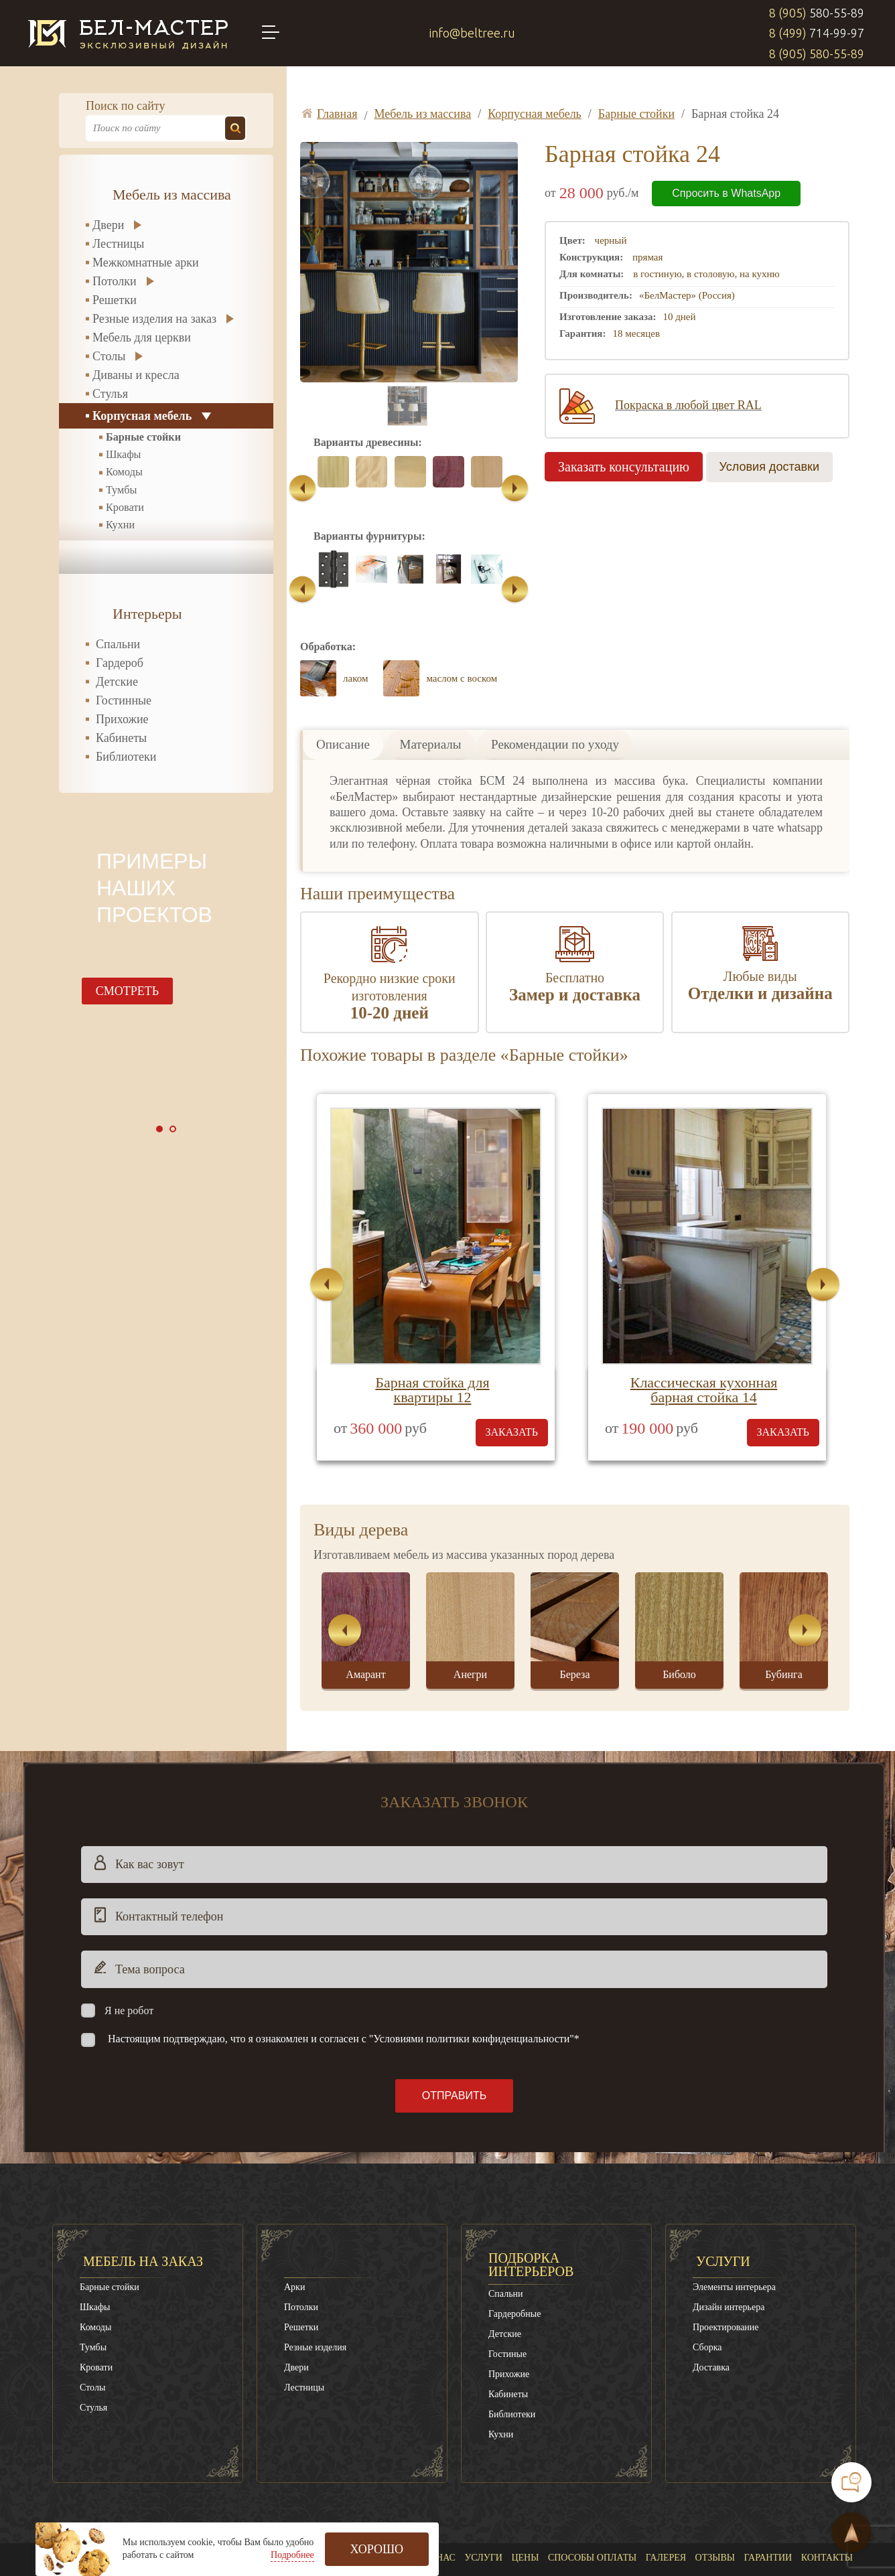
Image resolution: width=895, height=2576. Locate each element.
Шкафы (123, 455)
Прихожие (122, 719)
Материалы (431, 674)
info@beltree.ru (472, 33)
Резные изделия (315, 2277)
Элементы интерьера (734, 2217)
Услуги (723, 2191)
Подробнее (292, 2555)
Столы (108, 356)
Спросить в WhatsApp (726, 193)
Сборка (707, 2277)
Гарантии (768, 2487)
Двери (108, 225)
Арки (294, 2217)
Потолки (114, 281)
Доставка (711, 2297)
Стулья (110, 393)
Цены (525, 2487)
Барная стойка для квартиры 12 (432, 1319)
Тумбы (121, 490)
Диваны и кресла (136, 375)
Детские (117, 681)
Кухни (120, 525)
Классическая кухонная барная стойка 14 (704, 1319)
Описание (343, 674)
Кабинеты (121, 738)
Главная (396, 2487)
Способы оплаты (592, 2487)
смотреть (127, 991)
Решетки (114, 300)
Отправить (454, 2025)
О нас (441, 2487)
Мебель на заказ (143, 2191)
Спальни (118, 644)
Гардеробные (514, 2244)
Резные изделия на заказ (154, 318)
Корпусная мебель (142, 416)
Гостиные (507, 2284)
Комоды (124, 472)
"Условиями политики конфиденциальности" (471, 1968)
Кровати (125, 508)
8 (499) (816, 33)
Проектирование (726, 2257)
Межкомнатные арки (145, 262)
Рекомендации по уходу (555, 674)
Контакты (827, 2487)
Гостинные (123, 700)
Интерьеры (147, 614)
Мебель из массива (172, 194)
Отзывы (715, 2487)
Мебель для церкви (141, 337)
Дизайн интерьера (728, 2237)
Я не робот (129, 1940)
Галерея (666, 2487)
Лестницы (118, 243)
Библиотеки (126, 756)
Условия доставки (769, 466)
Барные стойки (143, 437)
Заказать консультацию (623, 466)
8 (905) (816, 12)
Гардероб (119, 663)
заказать (512, 1361)
